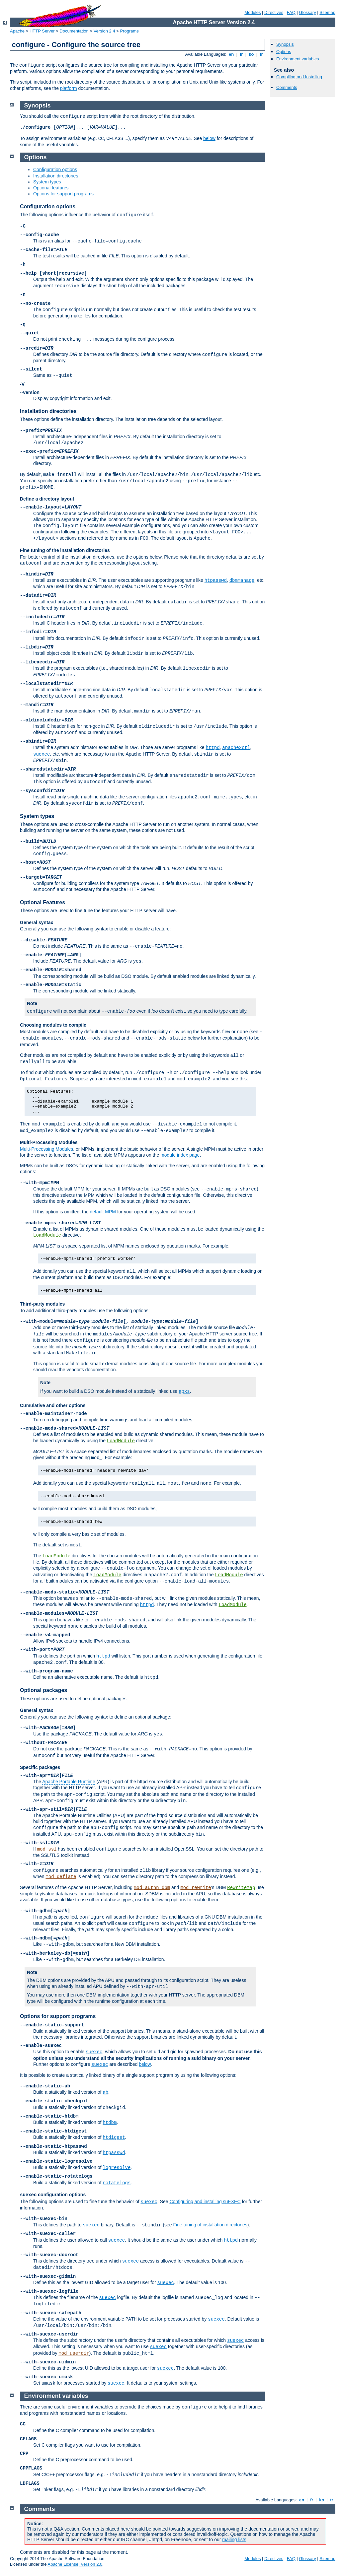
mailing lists (234, 2539)
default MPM (103, 1211)
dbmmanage (242, 580)
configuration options (53, 2194)
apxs (184, 1391)
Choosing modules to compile (53, 1025)
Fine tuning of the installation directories (65, 550)
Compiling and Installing (299, 76)
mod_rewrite (195, 1887)
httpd (213, 747)
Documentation (73, 31)
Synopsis (285, 44)
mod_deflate (60, 1876)
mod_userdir (73, 2353)
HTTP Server (42, 31)
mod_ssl (47, 1849)
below (209, 138)
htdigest (114, 2137)
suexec (41, 754)
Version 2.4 (104, 31)
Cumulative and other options (53, 1405)
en (231, 54)
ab (105, 2092)
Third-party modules (42, 1304)
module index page (180, 1155)
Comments (286, 87)
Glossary (307, 12)
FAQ (291, 12)
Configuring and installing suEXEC (204, 2201)
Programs (129, 31)
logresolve (116, 2167)
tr (261, 54)
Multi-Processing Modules (48, 1142)
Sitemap (327, 12)
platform (68, 88)
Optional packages (43, 1690)
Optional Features (42, 902)
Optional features (51, 187)
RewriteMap (241, 1887)
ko (251, 54)
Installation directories (55, 175)
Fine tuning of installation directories (210, 2224)
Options (283, 51)
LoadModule (47, 1235)
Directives (273, 12)
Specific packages (40, 1767)
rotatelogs (116, 2183)
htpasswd (216, 580)
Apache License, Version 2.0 (74, 2564)
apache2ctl (236, 747)
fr (241, 54)
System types (47, 181)
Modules (252, 12)
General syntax (36, 922)
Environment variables (297, 58)
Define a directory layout (47, 499)
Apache (17, 31)
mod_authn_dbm (152, 1887)
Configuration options (55, 169)
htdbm (110, 2122)
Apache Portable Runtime (68, 1781)
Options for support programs (63, 193)
